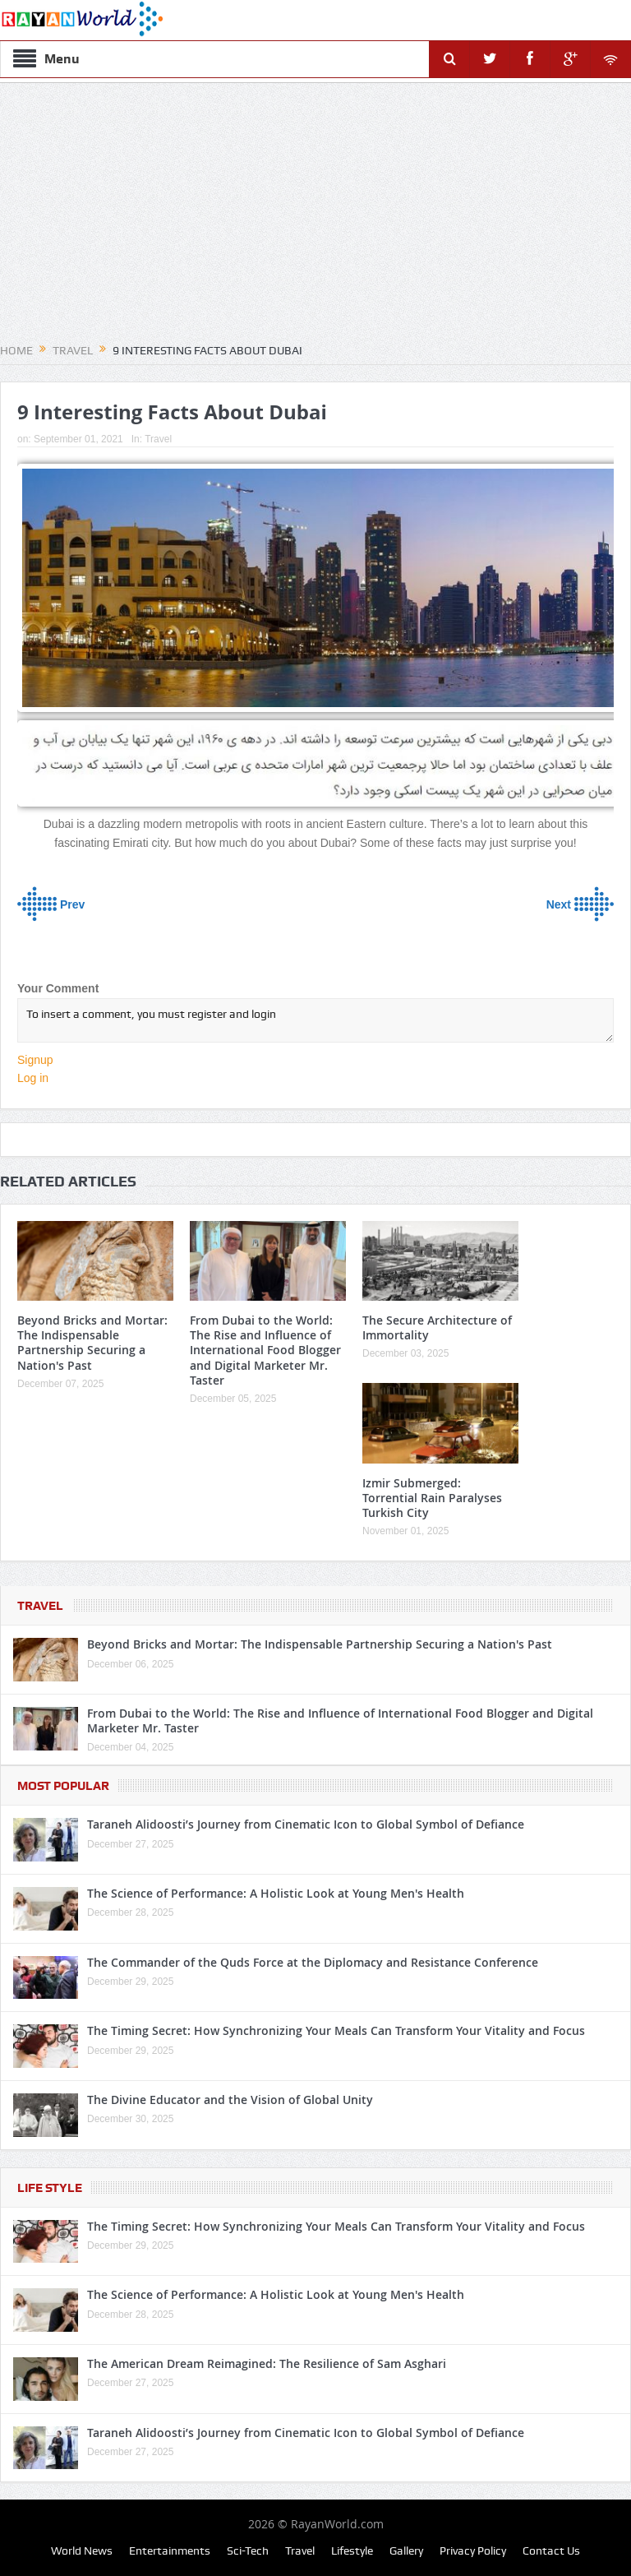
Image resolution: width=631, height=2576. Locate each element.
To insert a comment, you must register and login (315, 1020)
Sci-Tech (248, 2550)
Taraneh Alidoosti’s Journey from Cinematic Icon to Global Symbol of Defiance (305, 1824)
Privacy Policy (473, 2550)
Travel (158, 439)
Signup (35, 1059)
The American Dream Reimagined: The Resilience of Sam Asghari (266, 2363)
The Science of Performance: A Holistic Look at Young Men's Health (275, 1893)
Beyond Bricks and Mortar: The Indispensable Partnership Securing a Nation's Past (92, 1342)
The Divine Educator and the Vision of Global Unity (230, 2099)
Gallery (406, 2550)
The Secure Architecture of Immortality (437, 1327)
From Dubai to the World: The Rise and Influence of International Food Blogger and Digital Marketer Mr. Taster (265, 1350)
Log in (32, 1078)
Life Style (49, 2188)
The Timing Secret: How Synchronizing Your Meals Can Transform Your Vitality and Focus (336, 2030)
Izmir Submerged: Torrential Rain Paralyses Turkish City (432, 1497)
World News (82, 2550)
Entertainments (169, 2550)
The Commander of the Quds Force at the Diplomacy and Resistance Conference (312, 1962)
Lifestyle (352, 2550)
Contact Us (551, 2550)
